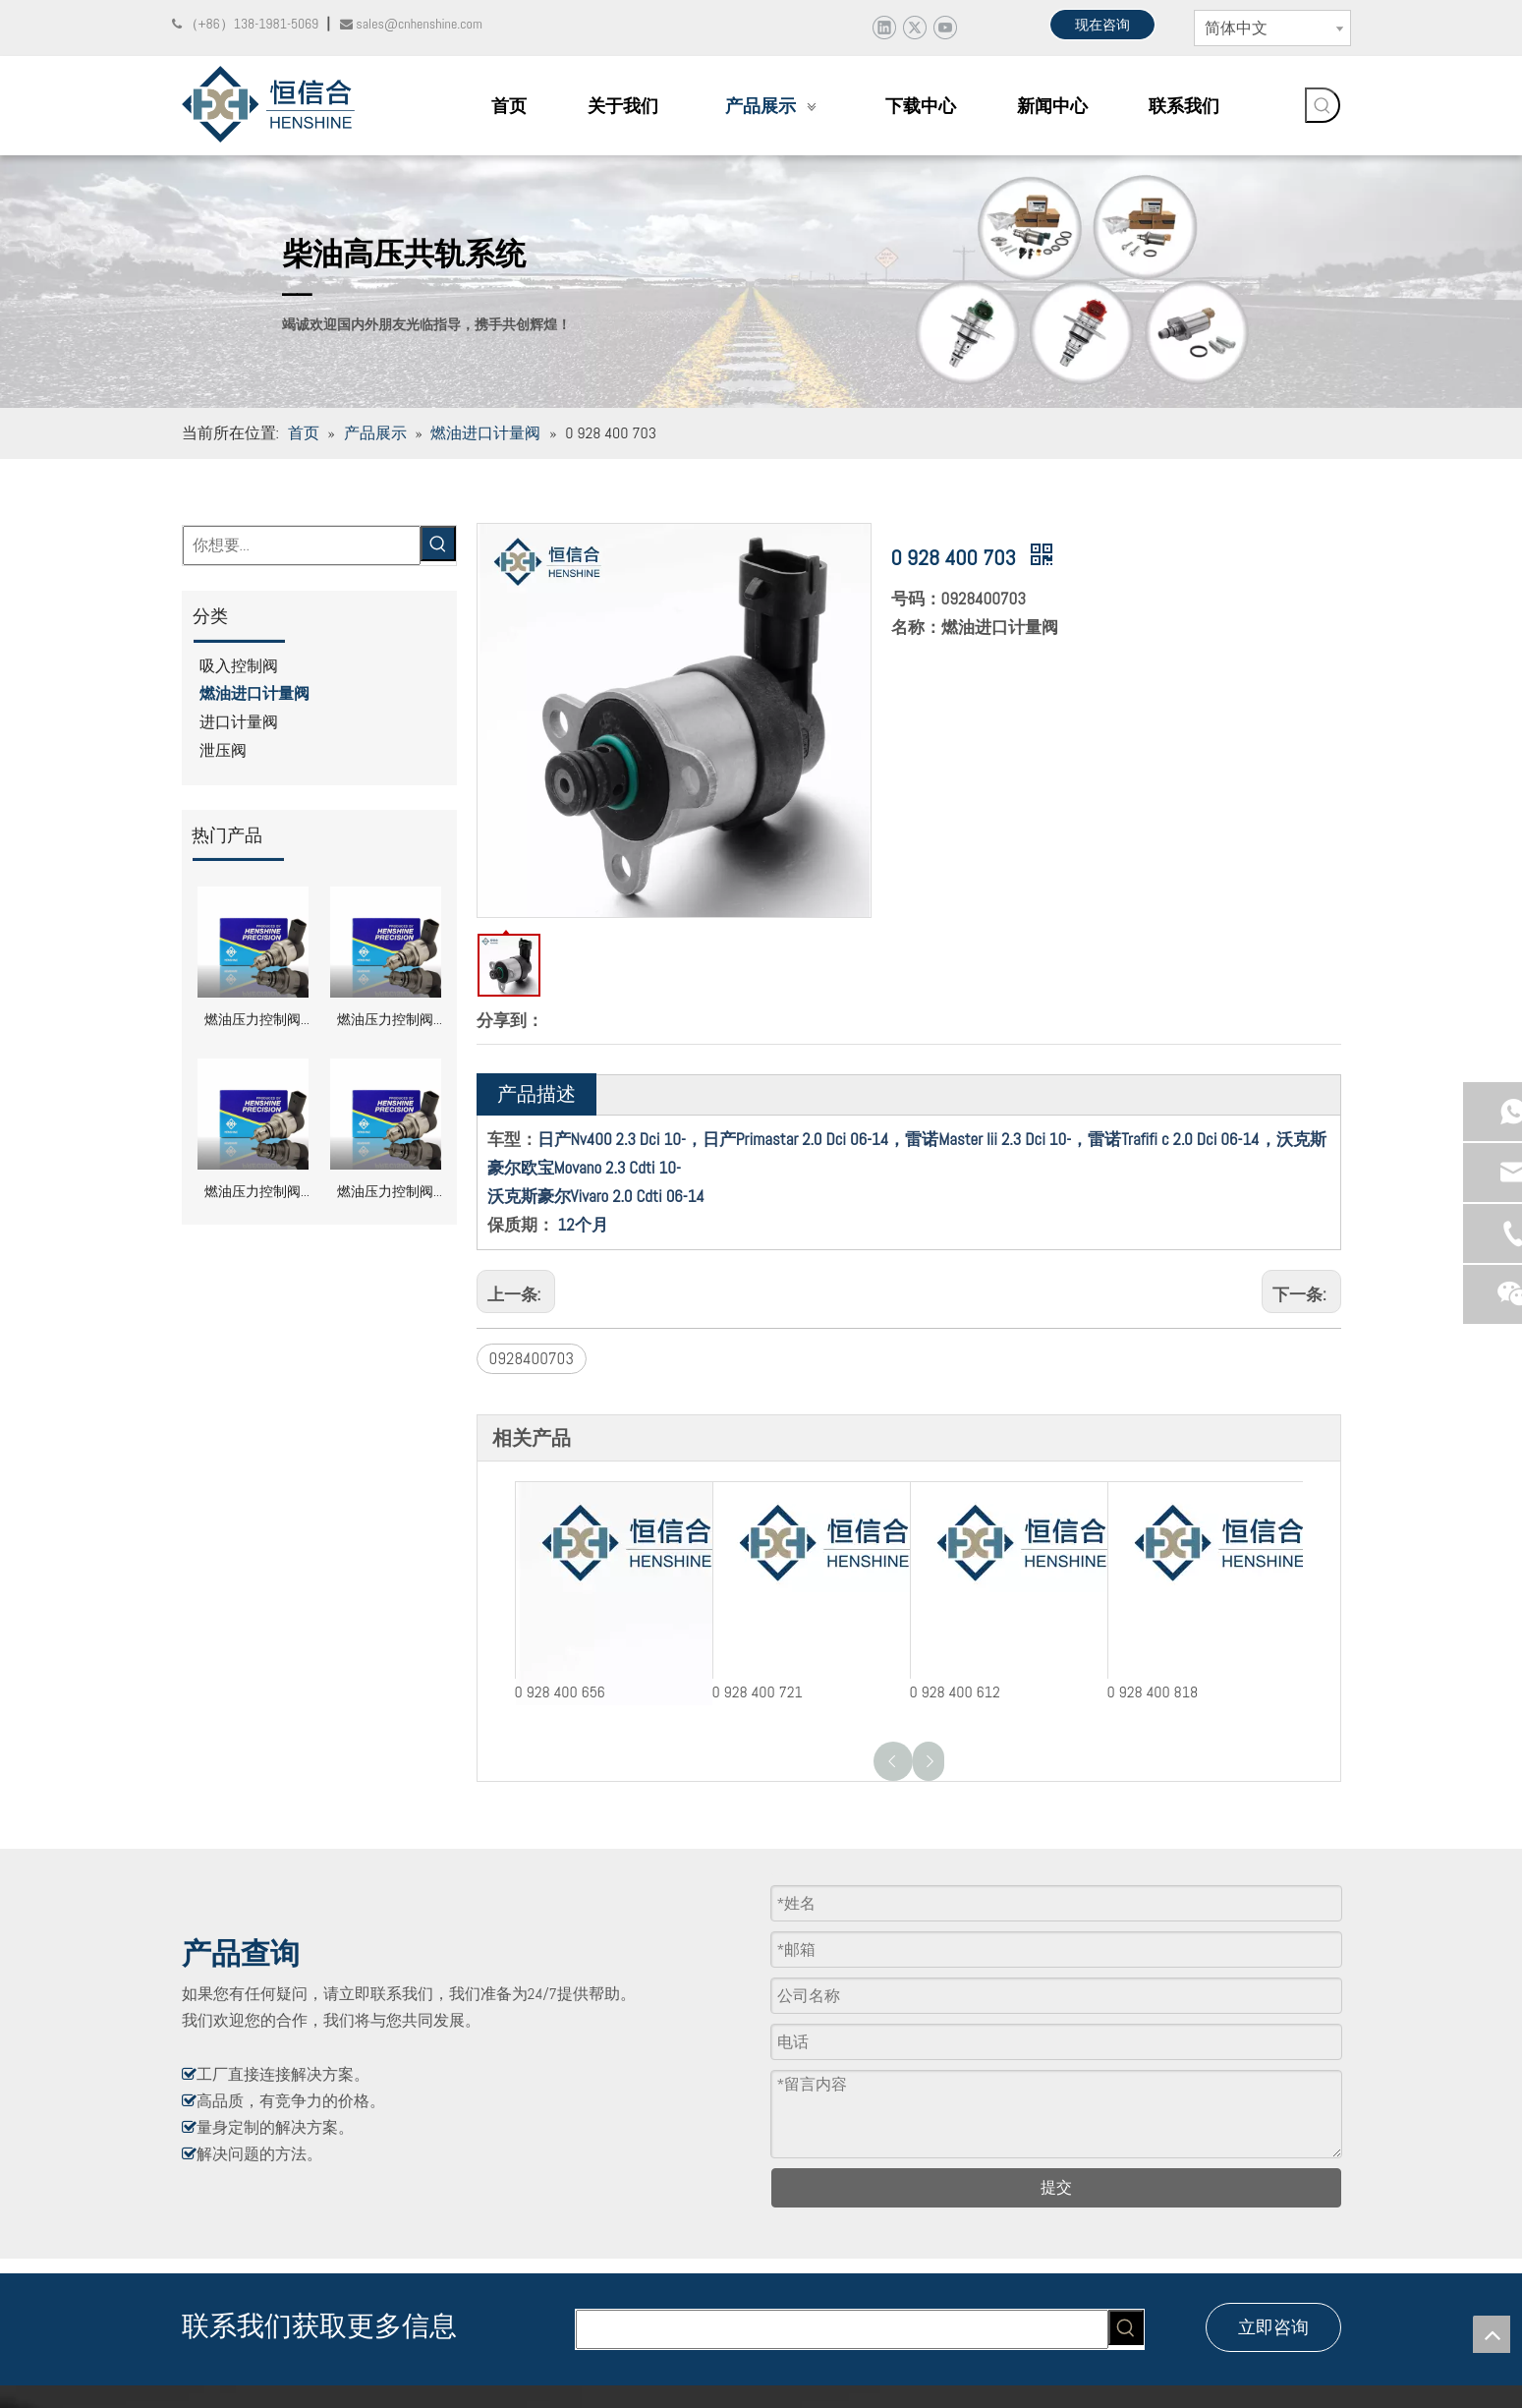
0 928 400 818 (1153, 1692)
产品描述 (536, 1094)
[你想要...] (302, 545)
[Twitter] (914, 27)
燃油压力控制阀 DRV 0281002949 (385, 1021)
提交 (1056, 2187)
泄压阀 (223, 750)
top (1491, 2334)
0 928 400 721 (757, 1692)
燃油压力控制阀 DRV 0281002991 (252, 1021)
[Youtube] (944, 27)
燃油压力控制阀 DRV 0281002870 (252, 1193)
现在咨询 (1102, 24)
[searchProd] (842, 2329)
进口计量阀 (238, 722)
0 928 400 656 (560, 1692)
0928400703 (531, 1358)
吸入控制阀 (238, 666)
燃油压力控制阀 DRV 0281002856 (385, 1193)
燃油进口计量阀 (254, 693)
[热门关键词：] (1322, 105)
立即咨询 (1273, 2327)
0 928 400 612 (955, 1692)
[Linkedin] (884, 27)
